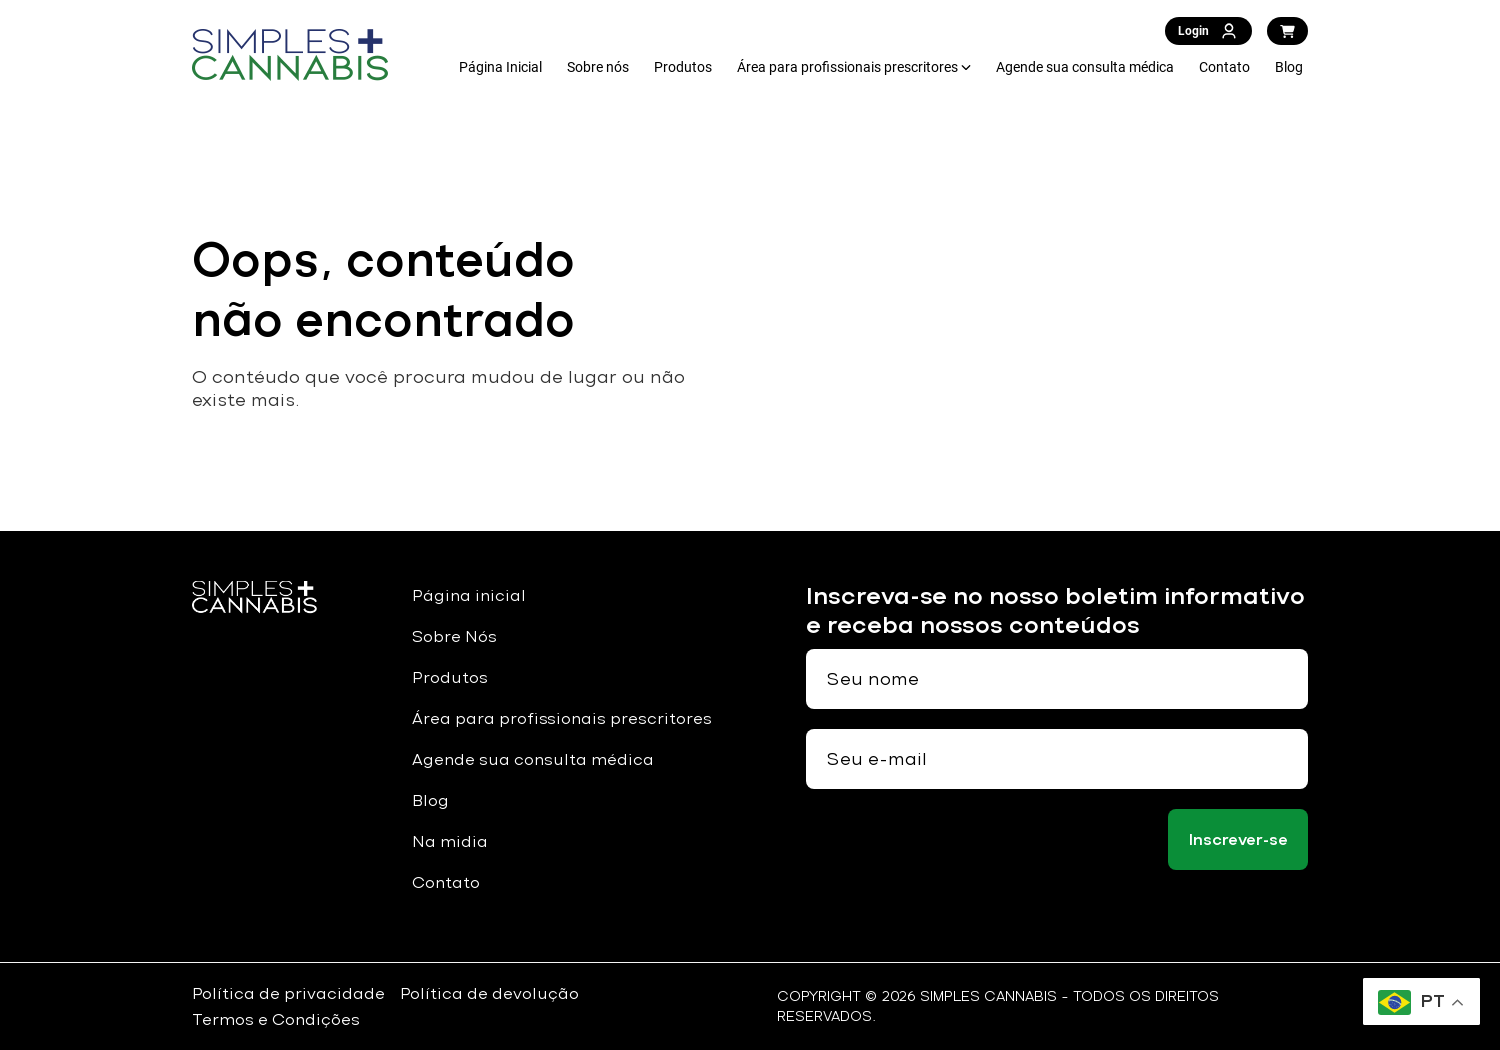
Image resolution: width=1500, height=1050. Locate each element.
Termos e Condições (276, 1019)
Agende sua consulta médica (1085, 67)
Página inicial (469, 595)
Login (1208, 31)
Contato (1224, 67)
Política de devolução (489, 993)
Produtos (683, 67)
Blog (1289, 67)
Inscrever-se (1238, 839)
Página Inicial (500, 67)
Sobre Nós (454, 636)
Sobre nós (598, 67)
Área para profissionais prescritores (847, 67)
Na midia (450, 841)
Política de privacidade (288, 993)
